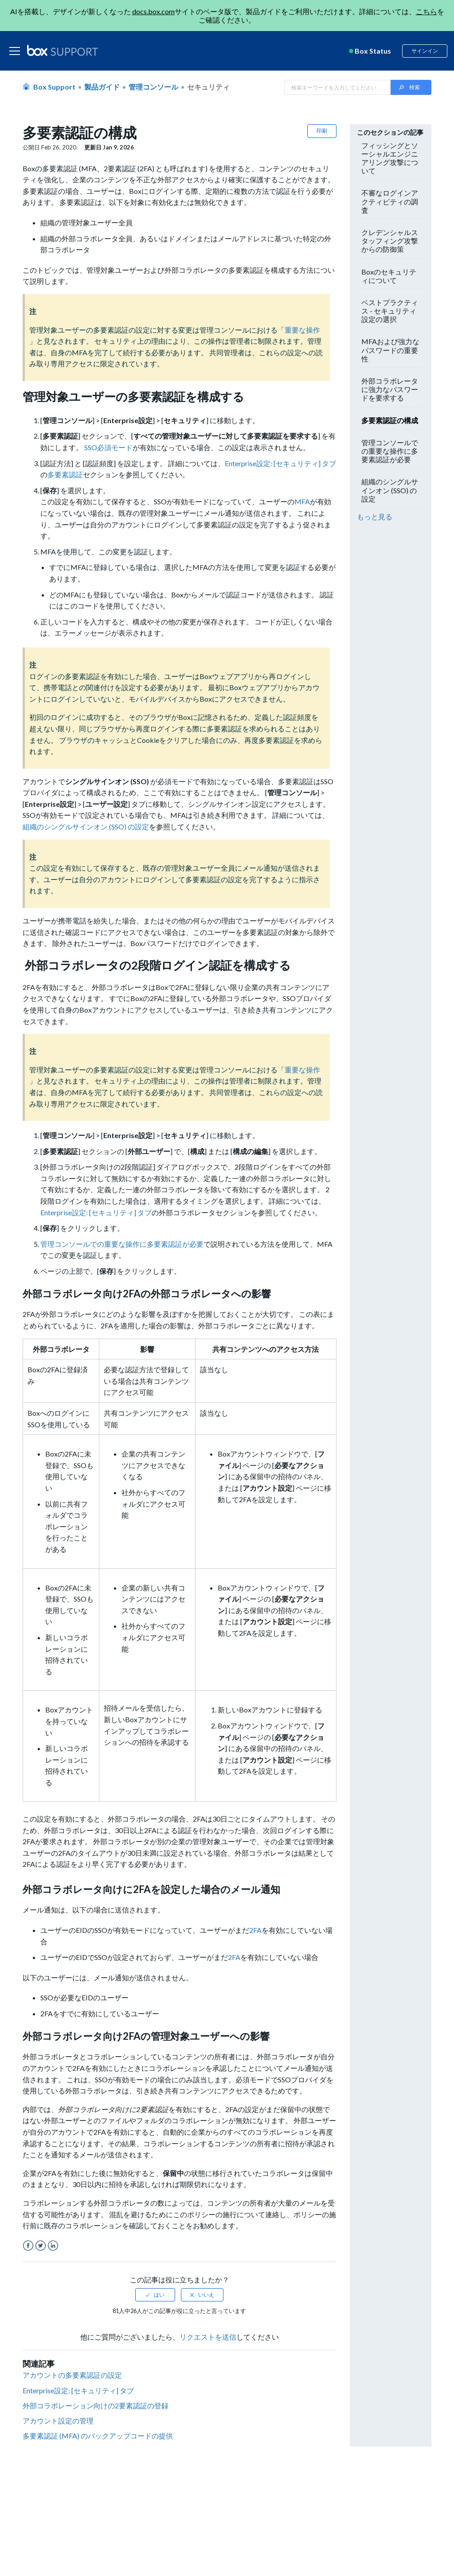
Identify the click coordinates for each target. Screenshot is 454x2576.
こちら (426, 11)
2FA (255, 1930)
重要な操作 (302, 330)
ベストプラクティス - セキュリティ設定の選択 (389, 310)
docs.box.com (153, 11)
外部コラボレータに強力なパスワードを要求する (389, 389)
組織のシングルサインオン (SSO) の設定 (86, 826)
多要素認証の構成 (389, 420)
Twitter (40, 2245)
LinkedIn (53, 2245)
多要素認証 (65, 474)
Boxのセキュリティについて (388, 275)
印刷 (322, 130)
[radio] (155, 2294)
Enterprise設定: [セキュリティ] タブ (280, 463)
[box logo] (62, 50)
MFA (302, 501)
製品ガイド (102, 86)
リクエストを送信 (208, 2337)
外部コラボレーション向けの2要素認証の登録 (95, 2405)
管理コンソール (153, 86)
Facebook (28, 2245)
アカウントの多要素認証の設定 (72, 2375)
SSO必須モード (108, 447)
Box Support (54, 86)
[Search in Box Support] (337, 87)
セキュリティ (208, 86)
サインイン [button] (424, 50)
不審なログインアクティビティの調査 (389, 201)
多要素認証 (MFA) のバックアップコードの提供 (98, 2435)
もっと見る (374, 516)
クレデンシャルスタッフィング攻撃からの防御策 (389, 240)
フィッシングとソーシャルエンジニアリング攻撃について (389, 158)
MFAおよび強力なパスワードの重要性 (390, 349)
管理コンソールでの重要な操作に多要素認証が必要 (122, 1244)
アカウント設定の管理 (58, 2420)
